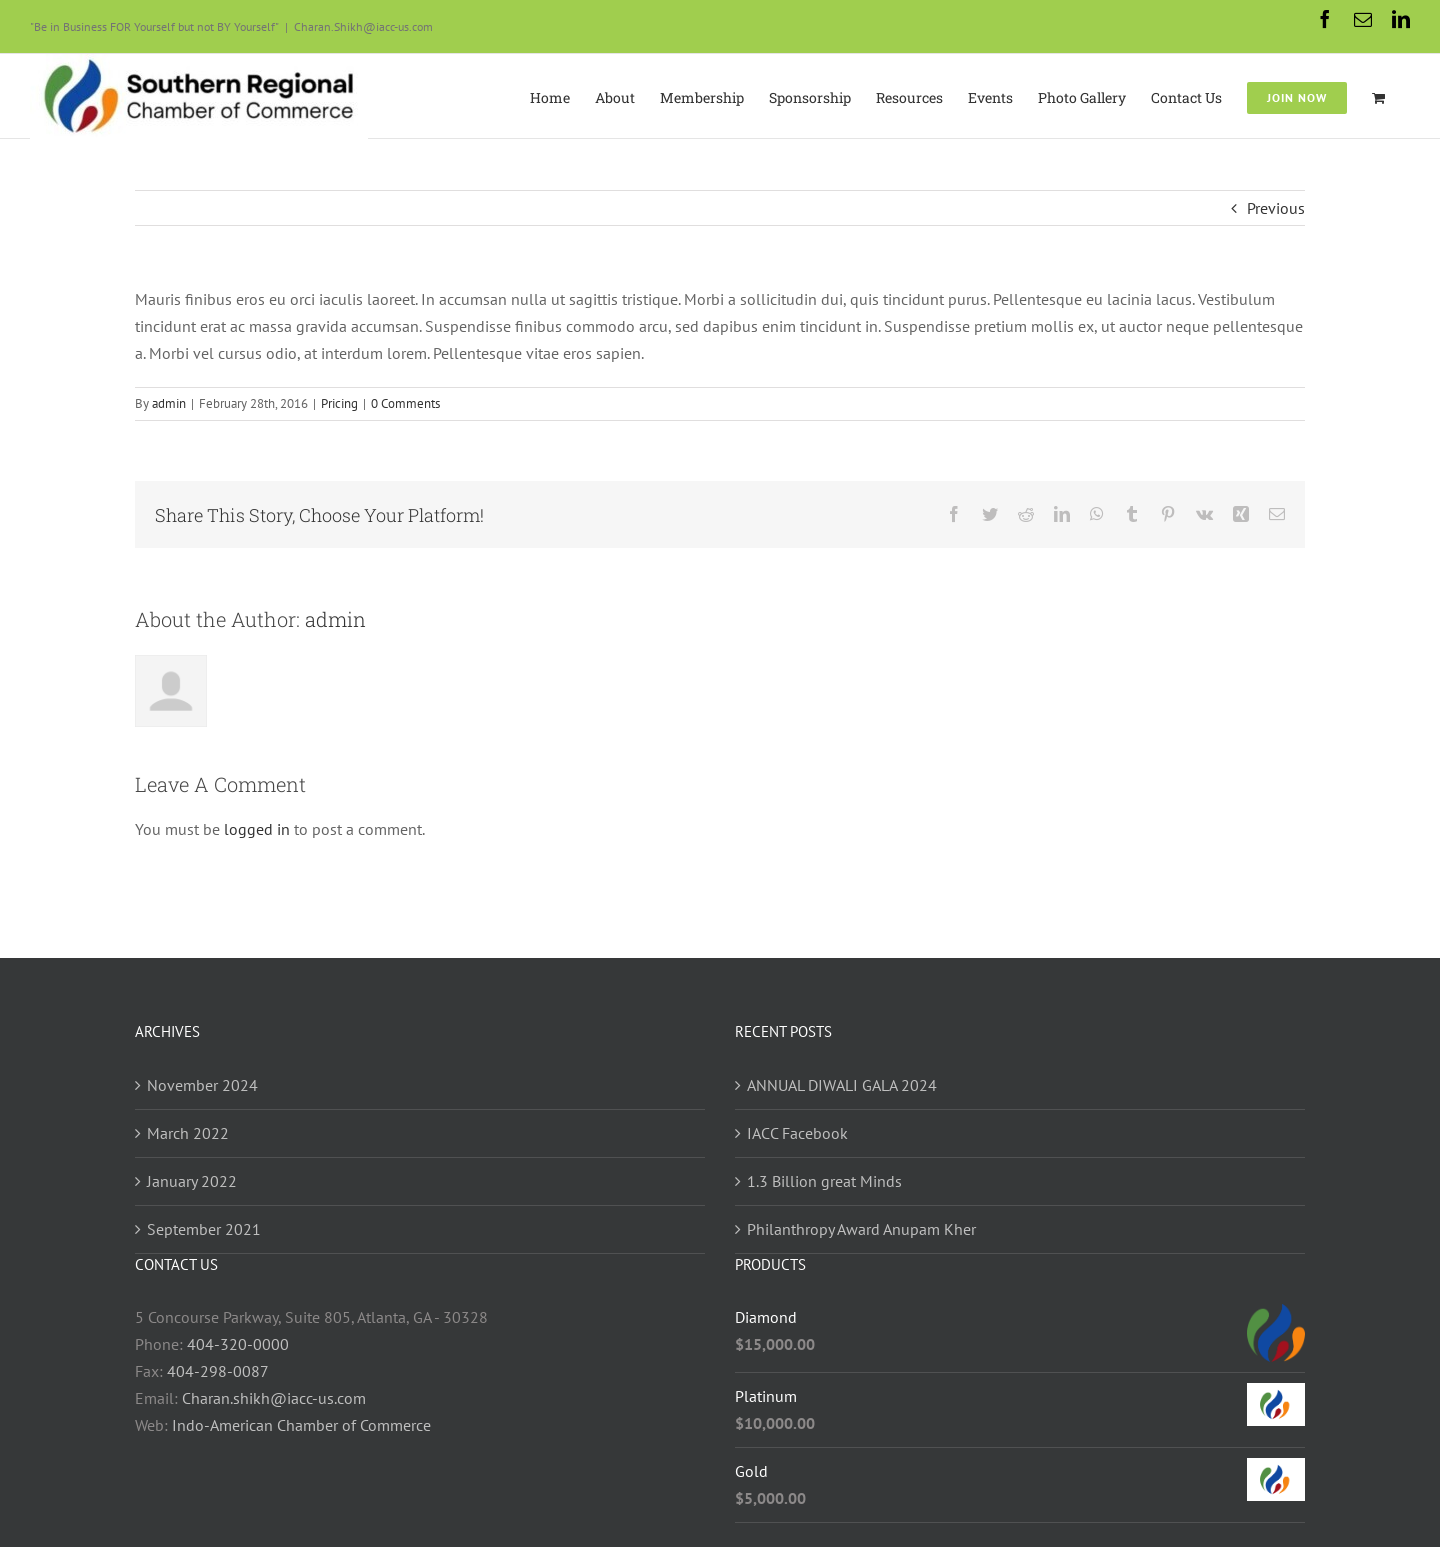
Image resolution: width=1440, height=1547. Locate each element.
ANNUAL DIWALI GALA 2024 (842, 1085)
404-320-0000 (238, 1344)
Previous (1276, 208)
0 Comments (405, 403)
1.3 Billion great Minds (824, 1181)
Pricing (339, 403)
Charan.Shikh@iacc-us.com (363, 26)
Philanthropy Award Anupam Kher (861, 1229)
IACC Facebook (797, 1133)
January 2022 (192, 1181)
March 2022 (188, 1133)
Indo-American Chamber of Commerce (301, 1425)
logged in (257, 829)
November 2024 (202, 1085)
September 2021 (204, 1229)
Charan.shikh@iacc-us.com (274, 1398)
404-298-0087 (218, 1371)
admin (169, 403)
